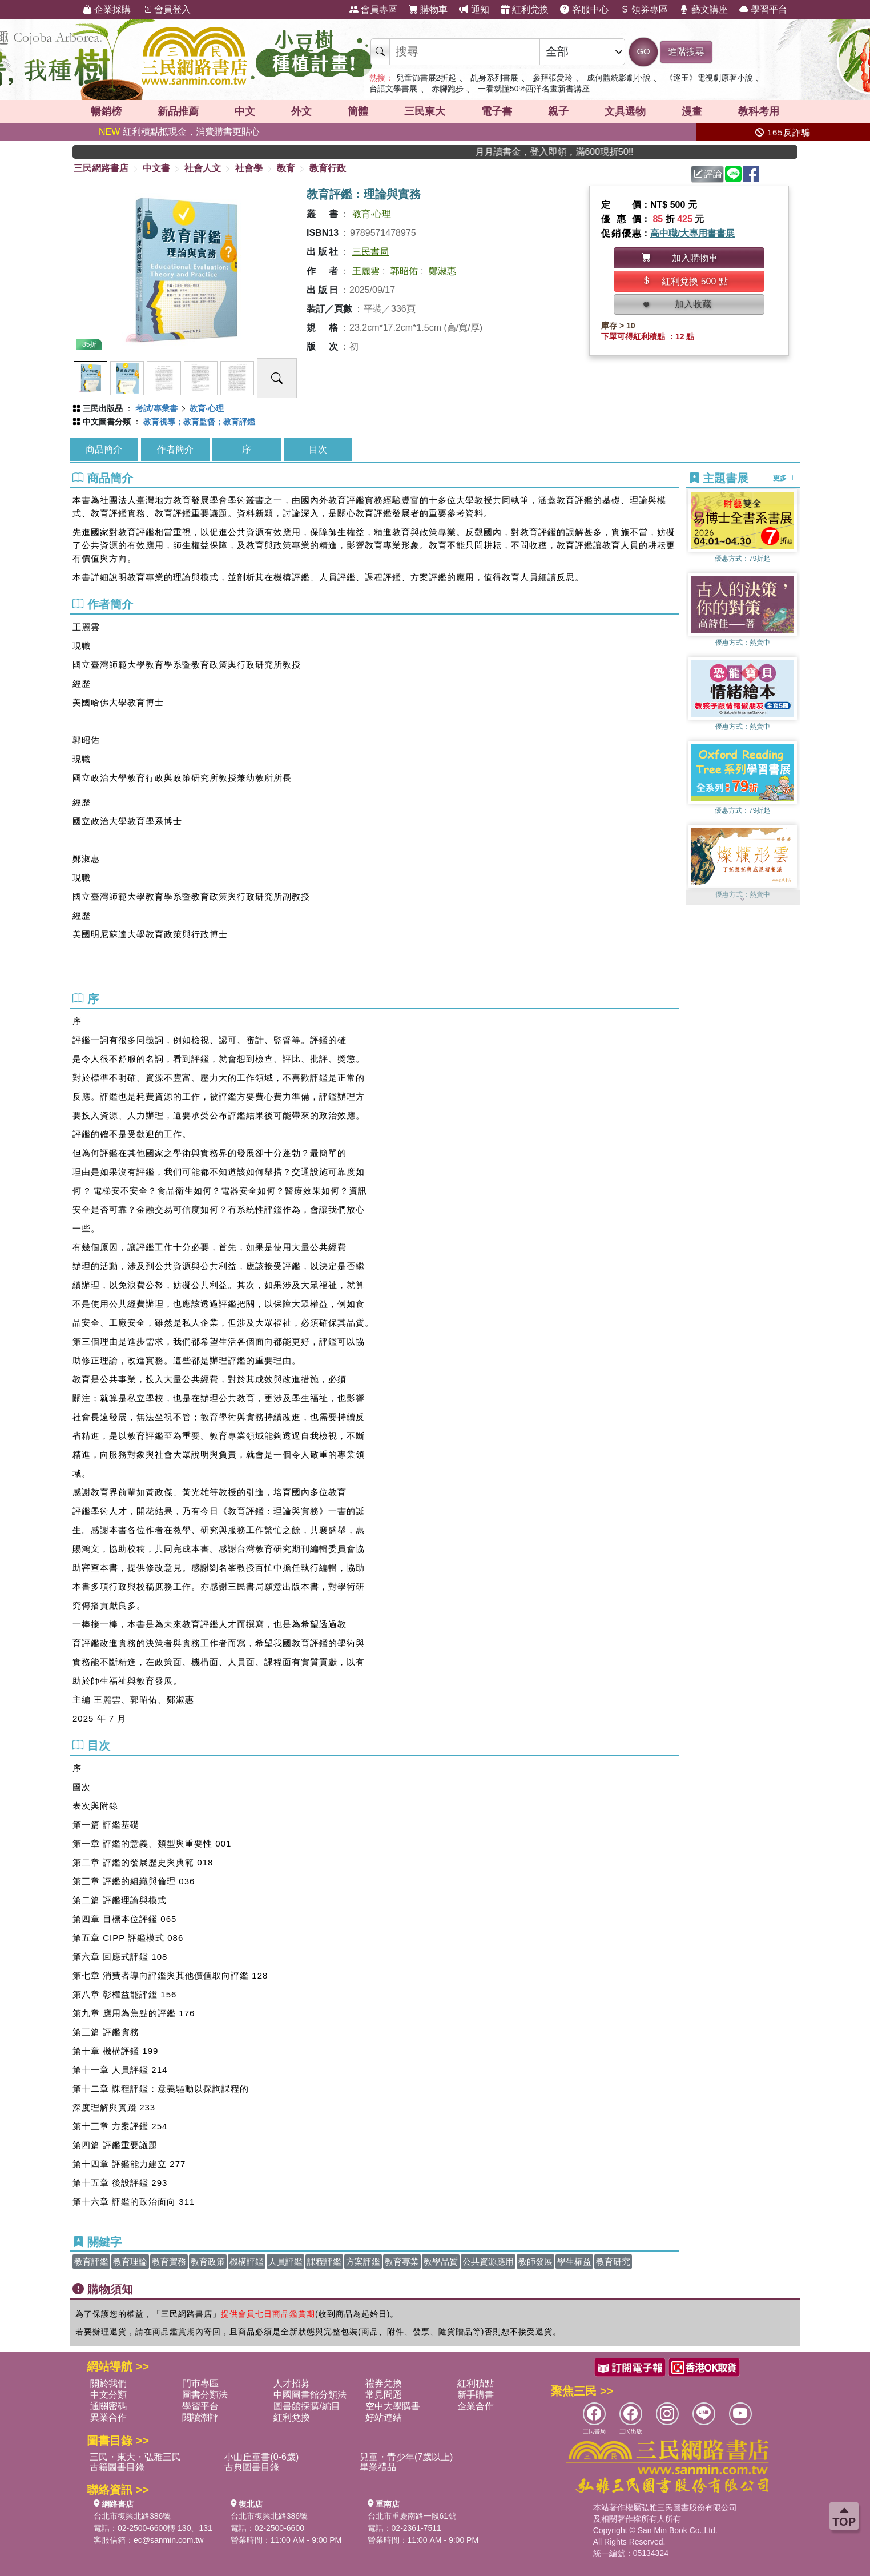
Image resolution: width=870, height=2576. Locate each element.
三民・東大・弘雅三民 (135, 2457)
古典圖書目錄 (251, 2467)
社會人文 (202, 168)
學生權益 (574, 2261)
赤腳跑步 (448, 88)
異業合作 (108, 2417)
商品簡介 (104, 449)
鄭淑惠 (442, 271)
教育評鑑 (91, 2261)
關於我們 (108, 2383)
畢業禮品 (378, 2467)
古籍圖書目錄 (117, 2467)
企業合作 (475, 2406)
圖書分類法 (205, 2395)
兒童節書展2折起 (426, 77)
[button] (743, 899)
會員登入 (166, 9)
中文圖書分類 (107, 421)
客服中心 (584, 9)
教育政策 (208, 2261)
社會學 (249, 168)
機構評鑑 (246, 2261)
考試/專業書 (156, 408)
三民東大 (424, 111)
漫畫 (692, 111)
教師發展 (535, 2261)
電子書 (496, 111)
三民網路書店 (101, 168)
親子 (558, 111)
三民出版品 (103, 408)
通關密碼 (108, 2406)
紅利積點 (475, 2383)
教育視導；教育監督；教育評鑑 (199, 421)
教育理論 (130, 2261)
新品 (178, 111)
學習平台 (763, 9)
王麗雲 (366, 271)
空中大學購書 (392, 2406)
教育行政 (327, 168)
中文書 (156, 168)
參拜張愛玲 (553, 77)
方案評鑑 (363, 2261)
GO (643, 51)
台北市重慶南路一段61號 (412, 2516)
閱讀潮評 (200, 2417)
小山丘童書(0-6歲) (261, 2457)
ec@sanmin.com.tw (168, 2540)
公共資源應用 (488, 2261)
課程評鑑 (324, 2261)
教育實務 (169, 2261)
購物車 (428, 9)
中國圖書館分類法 (310, 2395)
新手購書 (475, 2395)
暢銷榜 (106, 111)
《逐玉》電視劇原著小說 (709, 77)
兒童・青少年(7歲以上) (406, 2457)
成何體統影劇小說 (619, 77)
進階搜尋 (686, 52)
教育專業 (402, 2261)
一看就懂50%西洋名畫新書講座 (534, 88)
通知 (474, 9)
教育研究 (613, 2261)
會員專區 (373, 9)
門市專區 (200, 2383)
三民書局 (370, 251)
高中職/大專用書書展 (692, 233)
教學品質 (441, 2261)
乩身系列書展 (494, 77)
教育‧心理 (371, 214)
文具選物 (625, 111)
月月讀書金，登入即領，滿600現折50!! (602, 152)
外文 (301, 111)
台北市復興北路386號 (132, 2516)
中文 (245, 111)
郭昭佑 (404, 271)
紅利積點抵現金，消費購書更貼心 (179, 132)
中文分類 (108, 2395)
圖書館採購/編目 (306, 2406)
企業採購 (107, 9)
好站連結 (383, 2417)
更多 (784, 478)
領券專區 (644, 9)
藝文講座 (703, 9)
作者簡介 (175, 449)
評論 (708, 174)
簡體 (358, 111)
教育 (286, 168)
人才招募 (291, 2383)
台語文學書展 (393, 88)
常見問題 (383, 2395)
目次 (318, 449)
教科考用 (758, 111)
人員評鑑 (285, 2261)
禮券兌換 (383, 2383)
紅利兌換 (525, 9)
